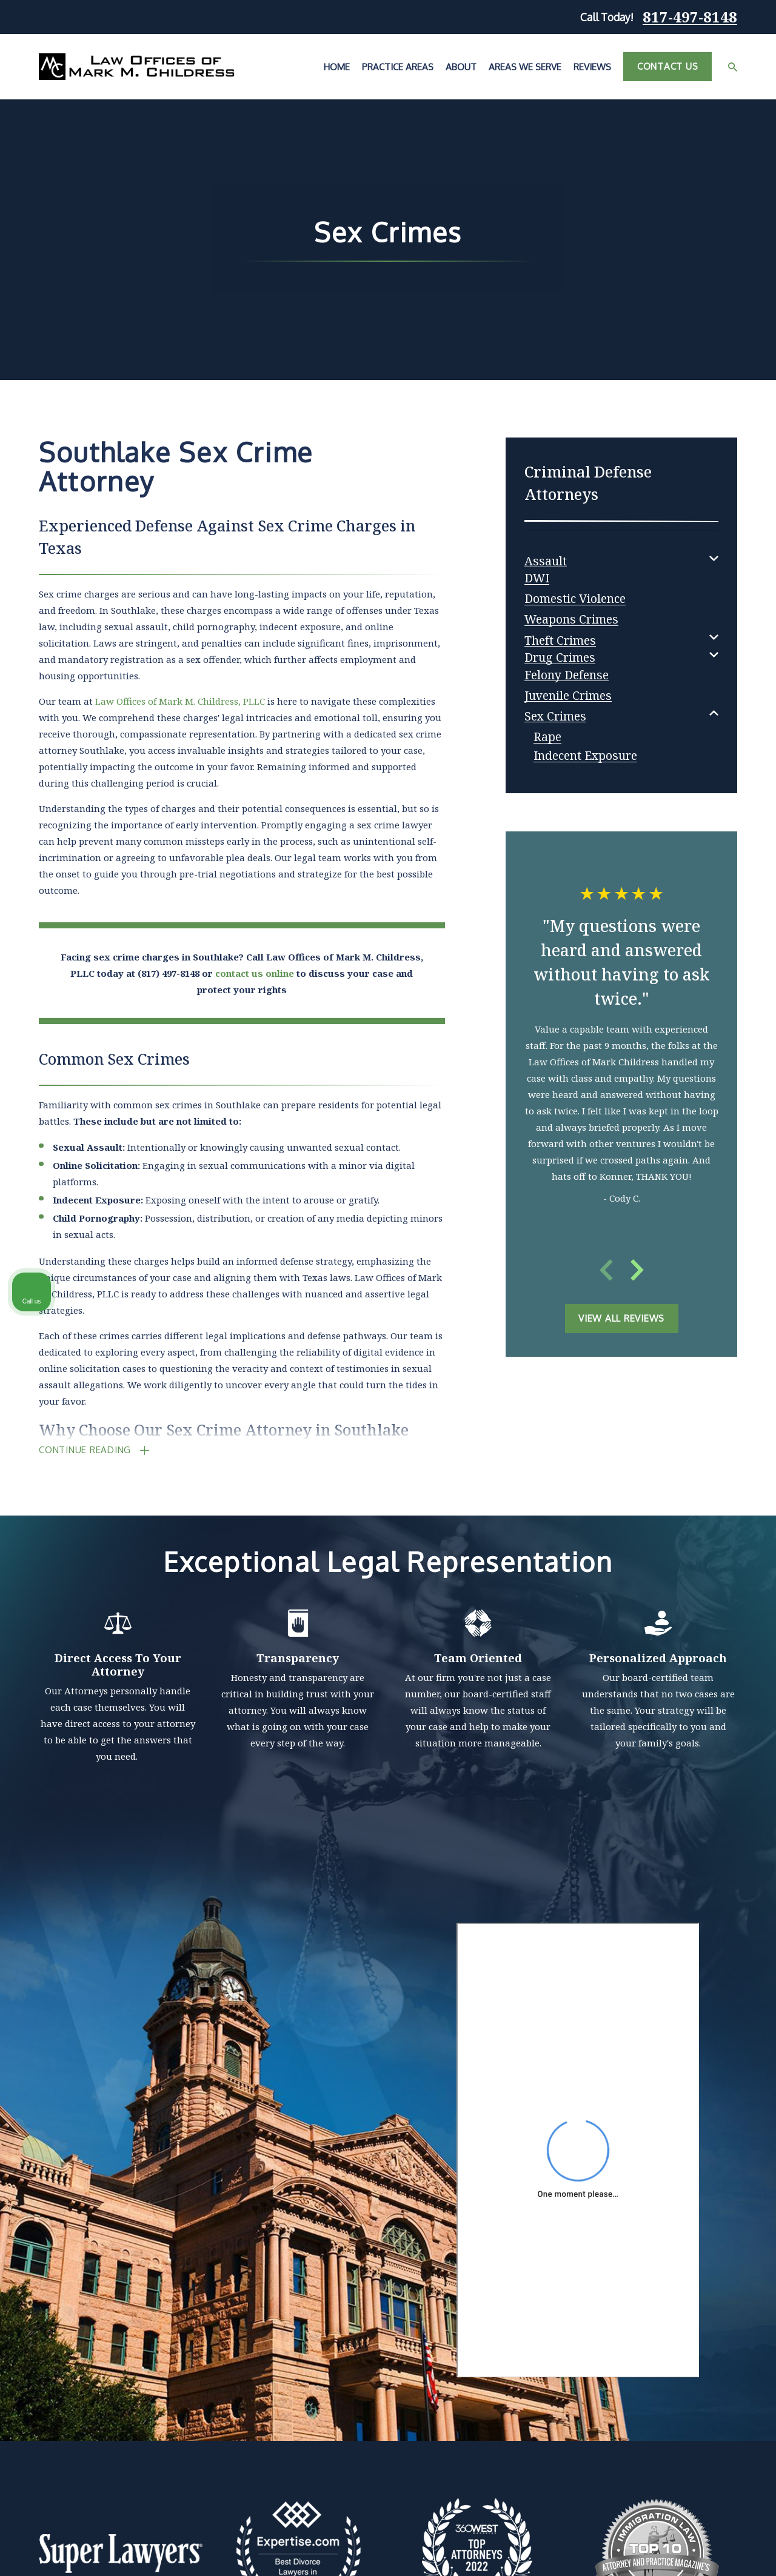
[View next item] (637, 1270)
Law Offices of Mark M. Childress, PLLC (180, 701)
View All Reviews (621, 1318)
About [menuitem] (461, 67)
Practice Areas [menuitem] (397, 67)
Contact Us (667, 66)
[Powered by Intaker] (673, 2550)
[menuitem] (545, 558)
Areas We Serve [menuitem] (525, 67)
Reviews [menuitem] (592, 67)
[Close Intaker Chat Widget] (736, 2188)
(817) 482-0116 (590, 2247)
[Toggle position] (710, 2188)
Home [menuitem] (337, 67)
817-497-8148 (690, 17)
